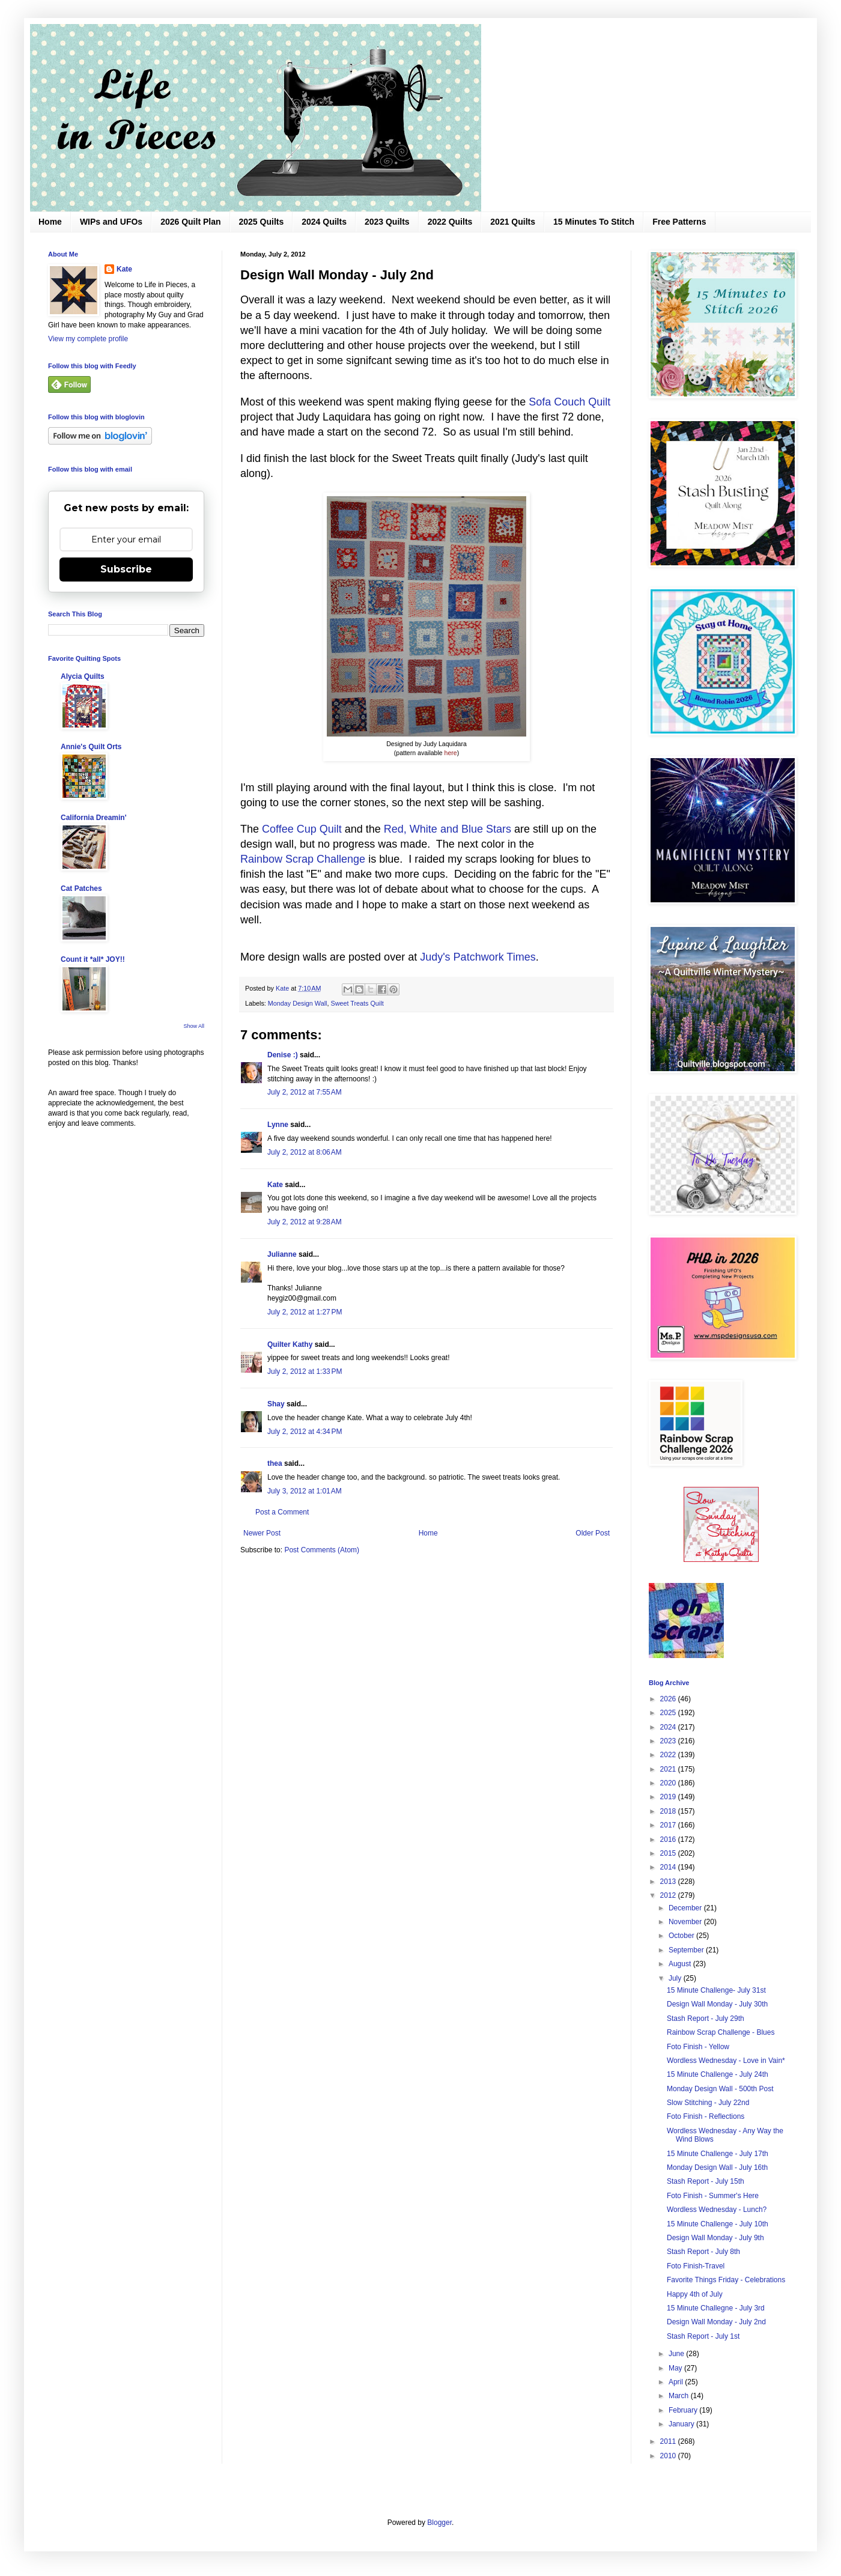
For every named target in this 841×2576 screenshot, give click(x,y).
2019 (669, 1797)
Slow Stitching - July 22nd (708, 2102)
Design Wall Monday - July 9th (715, 2238)
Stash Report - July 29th (705, 2018)
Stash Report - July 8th (703, 2251)
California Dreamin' (94, 817)
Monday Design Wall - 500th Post (720, 2089)
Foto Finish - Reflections (705, 2116)
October (682, 1935)
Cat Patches (81, 888)
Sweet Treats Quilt (356, 1003)
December (686, 1908)
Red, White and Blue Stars (447, 829)
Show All (193, 1026)
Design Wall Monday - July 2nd (716, 2322)
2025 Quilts (261, 221)
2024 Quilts (324, 221)
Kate (275, 1184)
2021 (669, 1769)
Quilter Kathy (289, 1344)
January (682, 2424)
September (687, 1950)
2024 (669, 1727)
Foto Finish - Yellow (698, 2047)
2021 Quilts (512, 221)
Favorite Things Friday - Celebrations (726, 2280)
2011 (669, 2441)
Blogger (439, 2522)
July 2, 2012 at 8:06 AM (304, 1152)
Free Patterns (679, 221)
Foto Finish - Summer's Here (713, 2196)
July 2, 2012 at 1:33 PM (304, 1371)
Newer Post (262, 1533)
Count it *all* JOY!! (93, 959)
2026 (669, 1699)
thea (274, 1463)
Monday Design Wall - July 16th (717, 2167)
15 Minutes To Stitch (593, 221)
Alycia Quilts (83, 676)
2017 (669, 1825)
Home (50, 221)
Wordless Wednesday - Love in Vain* (726, 2060)
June (677, 2354)
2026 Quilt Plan (190, 221)
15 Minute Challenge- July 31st (716, 1990)
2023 (669, 1741)
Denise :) (282, 1055)
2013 (669, 1881)
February (684, 2410)
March (680, 2396)
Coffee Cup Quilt (302, 829)
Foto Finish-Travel (695, 2266)
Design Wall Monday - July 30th (717, 2004)
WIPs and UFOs (111, 221)
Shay (276, 1404)
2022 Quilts (450, 221)
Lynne (277, 1124)
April (677, 2382)
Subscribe (126, 569)
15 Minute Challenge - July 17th (717, 2153)
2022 (669, 1755)
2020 (669, 1783)
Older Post (592, 1533)
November (686, 1922)
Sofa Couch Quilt (569, 402)
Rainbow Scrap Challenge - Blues (720, 2032)
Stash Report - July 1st (703, 2336)
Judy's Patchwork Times (478, 957)
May (676, 2368)
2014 (669, 1867)
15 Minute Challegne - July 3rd (716, 2308)
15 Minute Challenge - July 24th (717, 2074)
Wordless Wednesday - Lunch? (717, 2209)
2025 (669, 1713)
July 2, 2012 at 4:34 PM (304, 1431)
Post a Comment (282, 1512)
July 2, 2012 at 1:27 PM (304, 1312)
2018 (669, 1811)
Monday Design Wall (297, 1003)
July (676, 1978)
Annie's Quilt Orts (91, 747)
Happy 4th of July (695, 2294)
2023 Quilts (387, 221)
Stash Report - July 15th (705, 2181)
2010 (669, 2456)
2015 (669, 1853)
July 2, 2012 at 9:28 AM (304, 1222)
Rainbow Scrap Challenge (302, 859)
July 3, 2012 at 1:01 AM (304, 1491)
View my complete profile (88, 339)
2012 (669, 1895)
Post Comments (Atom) (321, 1550)
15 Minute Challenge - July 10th (717, 2224)
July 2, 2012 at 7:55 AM (304, 1092)
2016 (669, 1839)
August (681, 1964)
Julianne (282, 1254)
